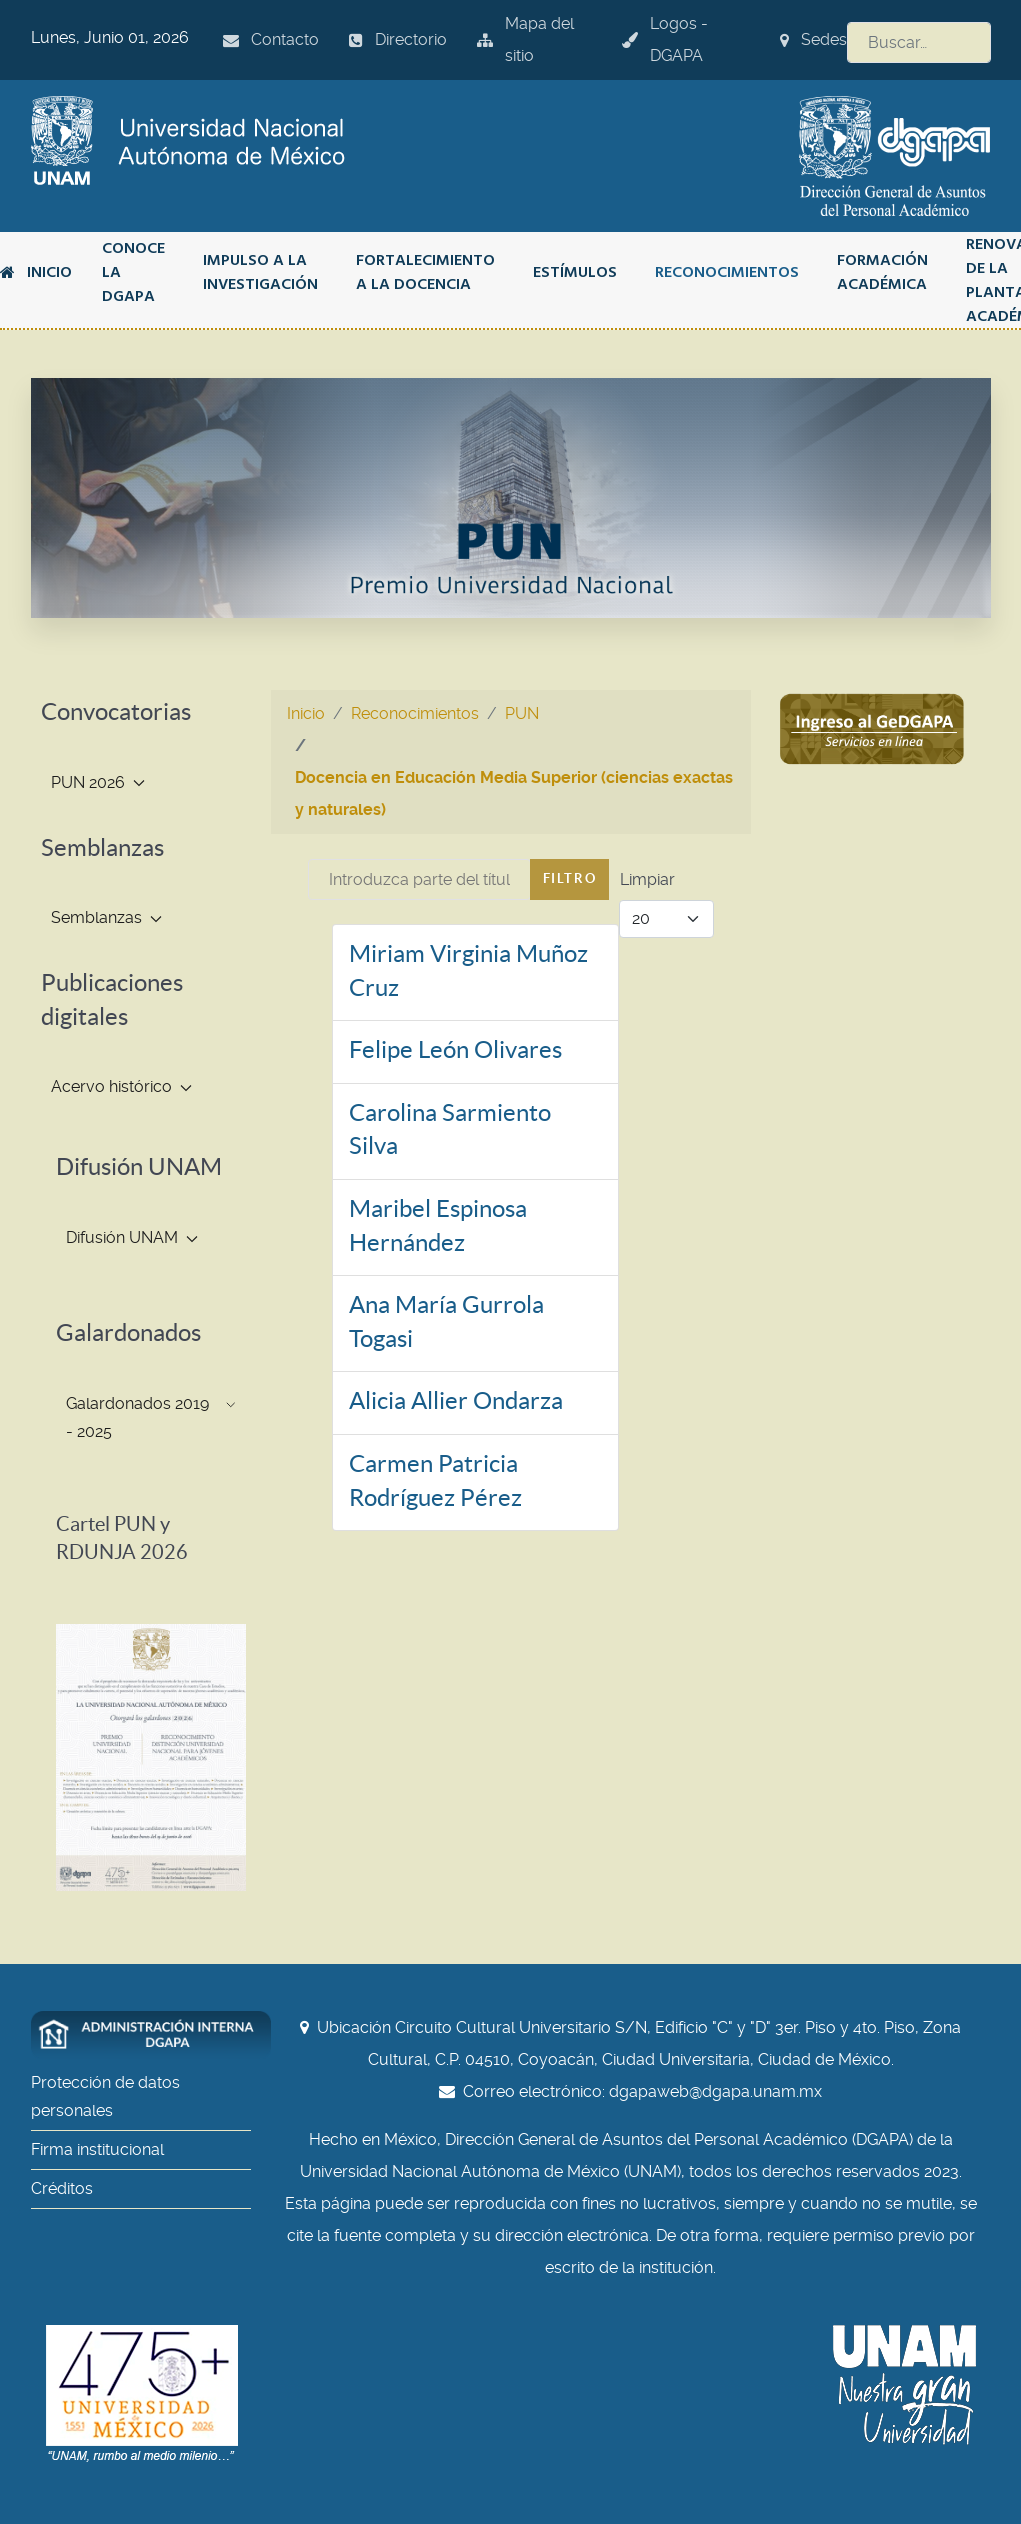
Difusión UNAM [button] (132, 1237)
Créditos (62, 2188)
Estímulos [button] (575, 272)
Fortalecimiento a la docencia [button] (425, 272)
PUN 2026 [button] (98, 782)
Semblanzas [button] (106, 917)
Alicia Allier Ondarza (456, 1400)
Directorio (398, 39)
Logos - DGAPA (665, 39)
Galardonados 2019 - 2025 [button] (151, 1417)
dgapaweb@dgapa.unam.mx (715, 2091)
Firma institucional (97, 2149)
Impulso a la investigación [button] (260, 272)
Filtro (570, 878)
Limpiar (647, 879)
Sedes (813, 39)
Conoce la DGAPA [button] (133, 272)
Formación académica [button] (882, 272)
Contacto (271, 39)
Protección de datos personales (105, 2096)
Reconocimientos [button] (727, 272)
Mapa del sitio (525, 39)
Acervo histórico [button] (121, 1086)
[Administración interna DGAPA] (151, 2035)
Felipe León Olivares (455, 1049)
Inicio (36, 272)
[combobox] (919, 42)
